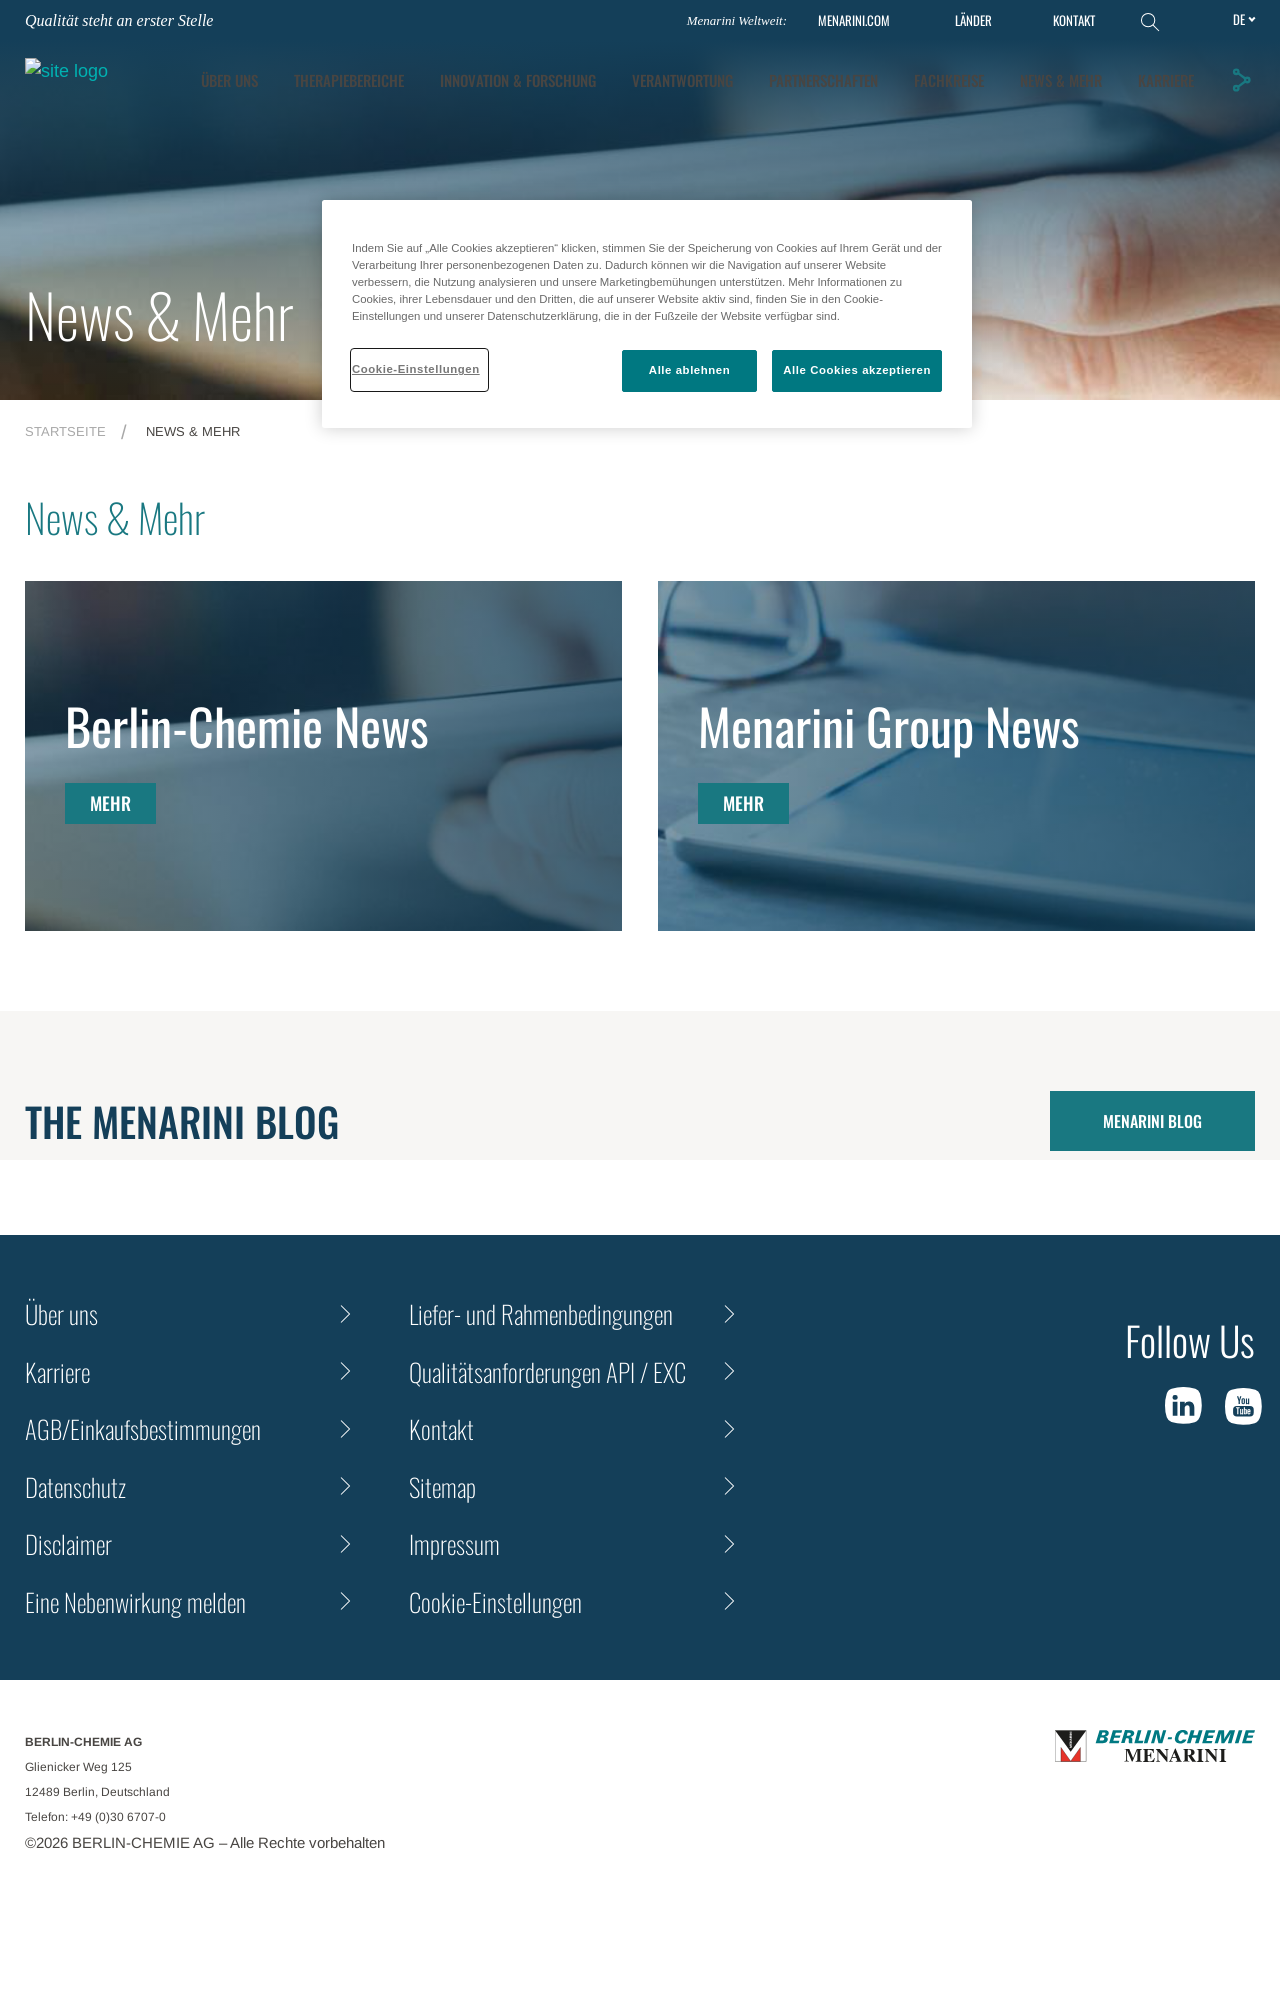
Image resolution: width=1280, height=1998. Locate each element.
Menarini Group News (889, 725)
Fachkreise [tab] (1162, 71)
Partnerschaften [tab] (1036, 71)
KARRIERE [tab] (1169, 111)
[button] (1244, 89)
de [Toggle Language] (1239, 19)
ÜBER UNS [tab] (442, 71)
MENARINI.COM (854, 20)
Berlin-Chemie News (247, 725)
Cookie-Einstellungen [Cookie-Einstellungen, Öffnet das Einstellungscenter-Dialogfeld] (416, 369)
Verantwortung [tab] (895, 71)
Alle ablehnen (689, 370)
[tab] (731, 71)
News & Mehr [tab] (1064, 111)
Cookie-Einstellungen (495, 1601)
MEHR (110, 803)
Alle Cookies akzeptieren (857, 370)
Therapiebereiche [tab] (562, 71)
